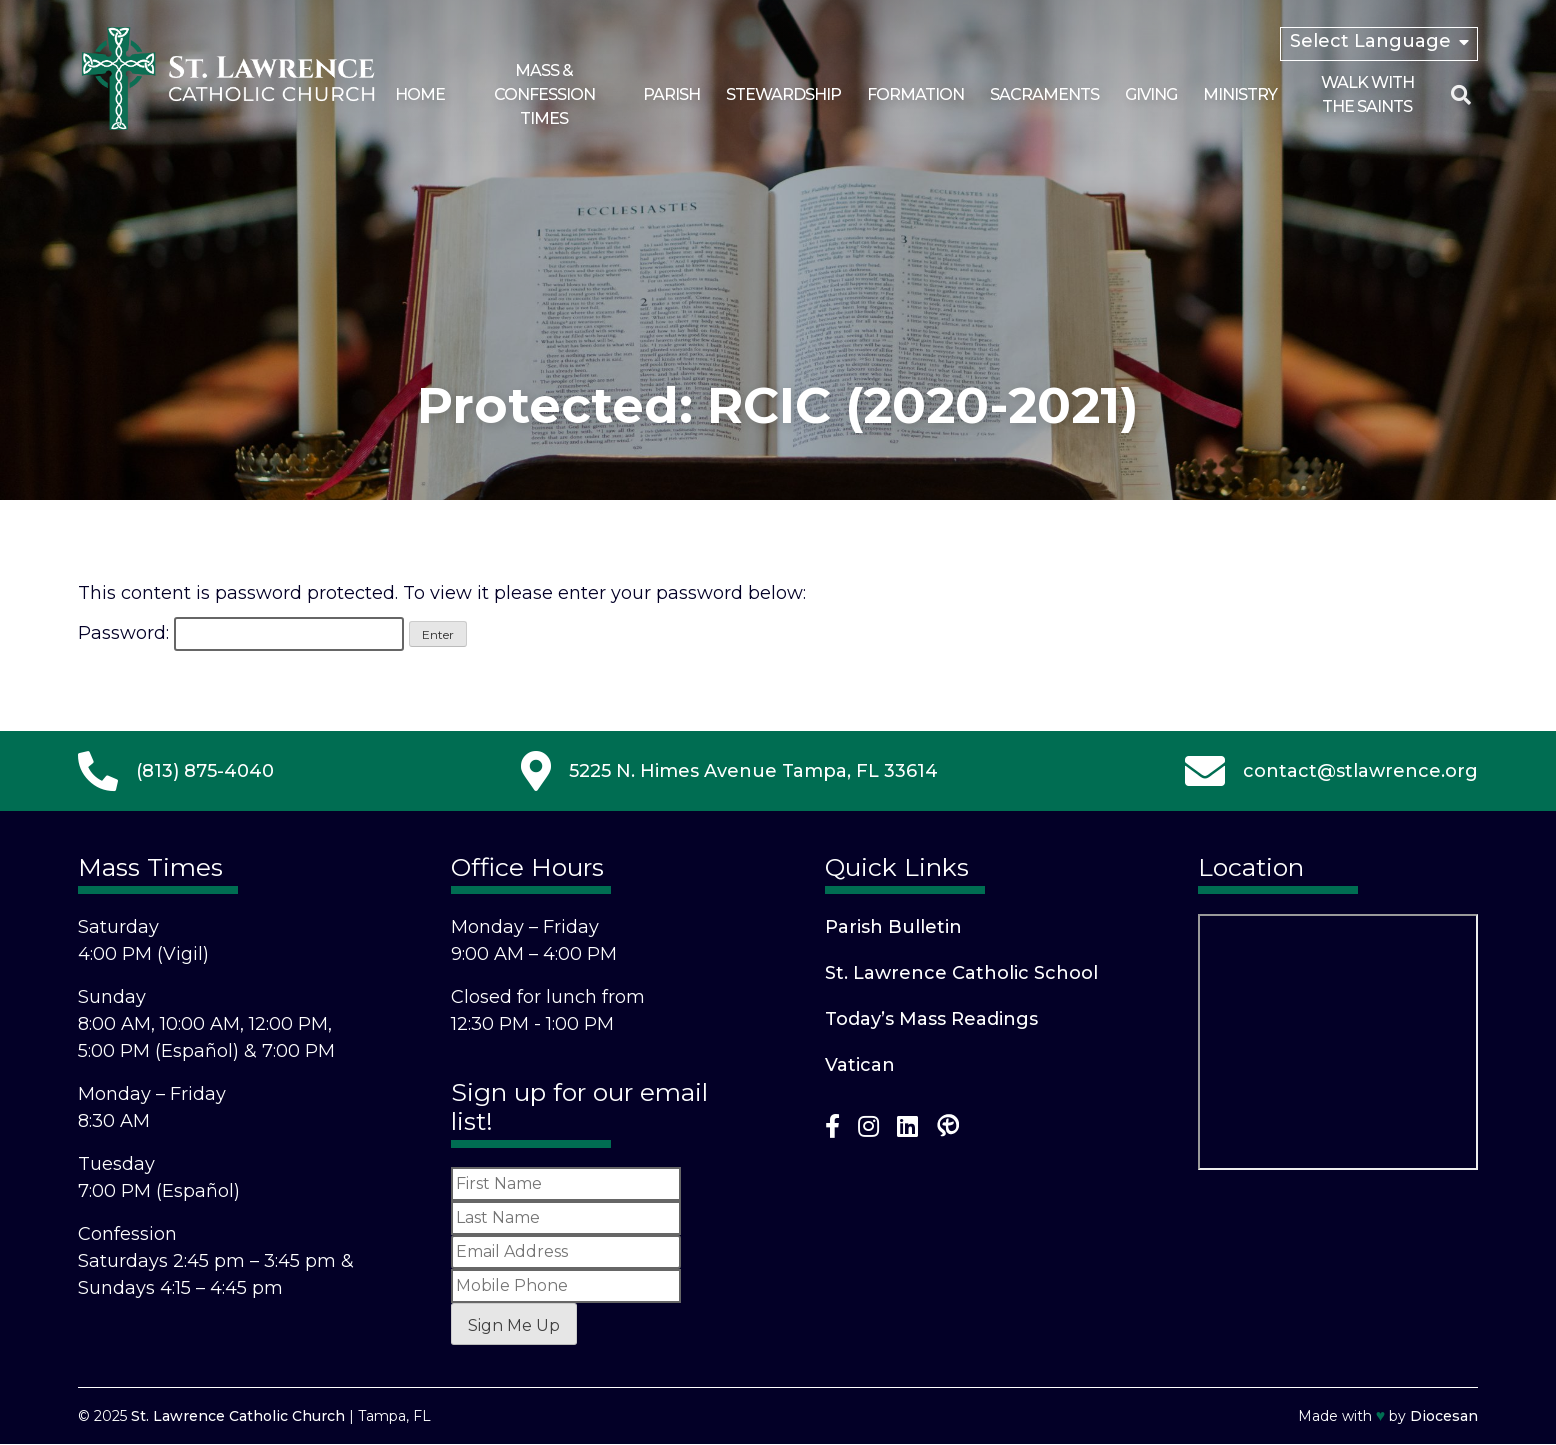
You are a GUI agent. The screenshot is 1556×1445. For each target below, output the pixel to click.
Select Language (1370, 41)
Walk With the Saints (1367, 94)
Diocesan (1444, 1416)
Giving (1151, 94)
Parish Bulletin (893, 927)
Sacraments (1044, 94)
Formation (915, 94)
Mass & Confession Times (544, 94)
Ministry (1240, 94)
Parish (671, 94)
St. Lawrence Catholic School (961, 973)
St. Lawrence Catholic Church (238, 1416)
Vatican (860, 1065)
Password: (241, 633)
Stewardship (783, 94)
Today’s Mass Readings (931, 1019)
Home (420, 94)
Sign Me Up (514, 1325)
